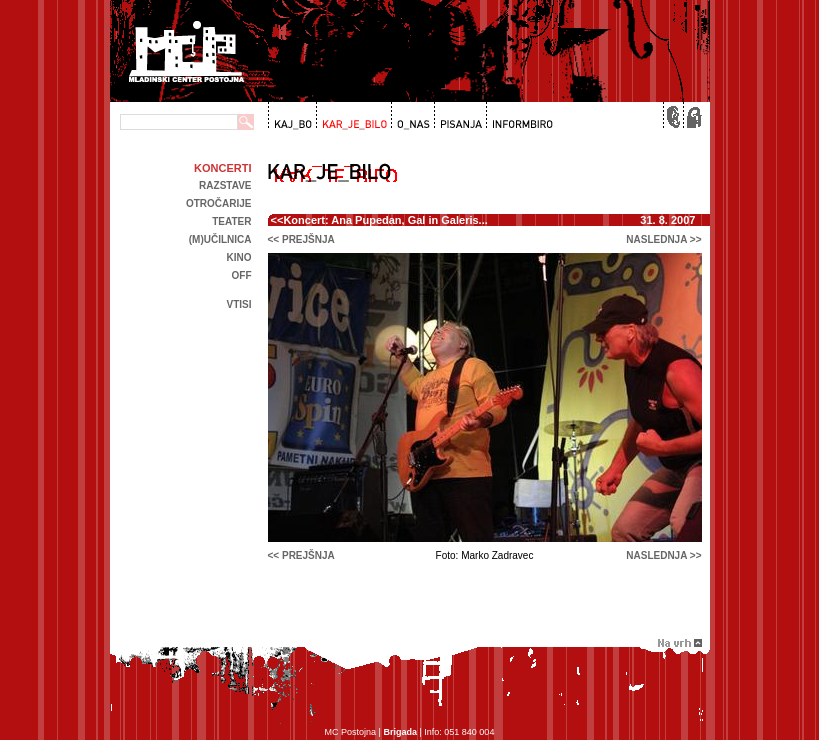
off (242, 275)
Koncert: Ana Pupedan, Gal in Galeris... (385, 220)
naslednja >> (663, 239)
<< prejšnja (301, 239)
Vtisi (238, 304)
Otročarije (219, 203)
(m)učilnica (220, 239)
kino (239, 257)
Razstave (225, 185)
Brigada (400, 732)
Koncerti (222, 168)
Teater (231, 221)
